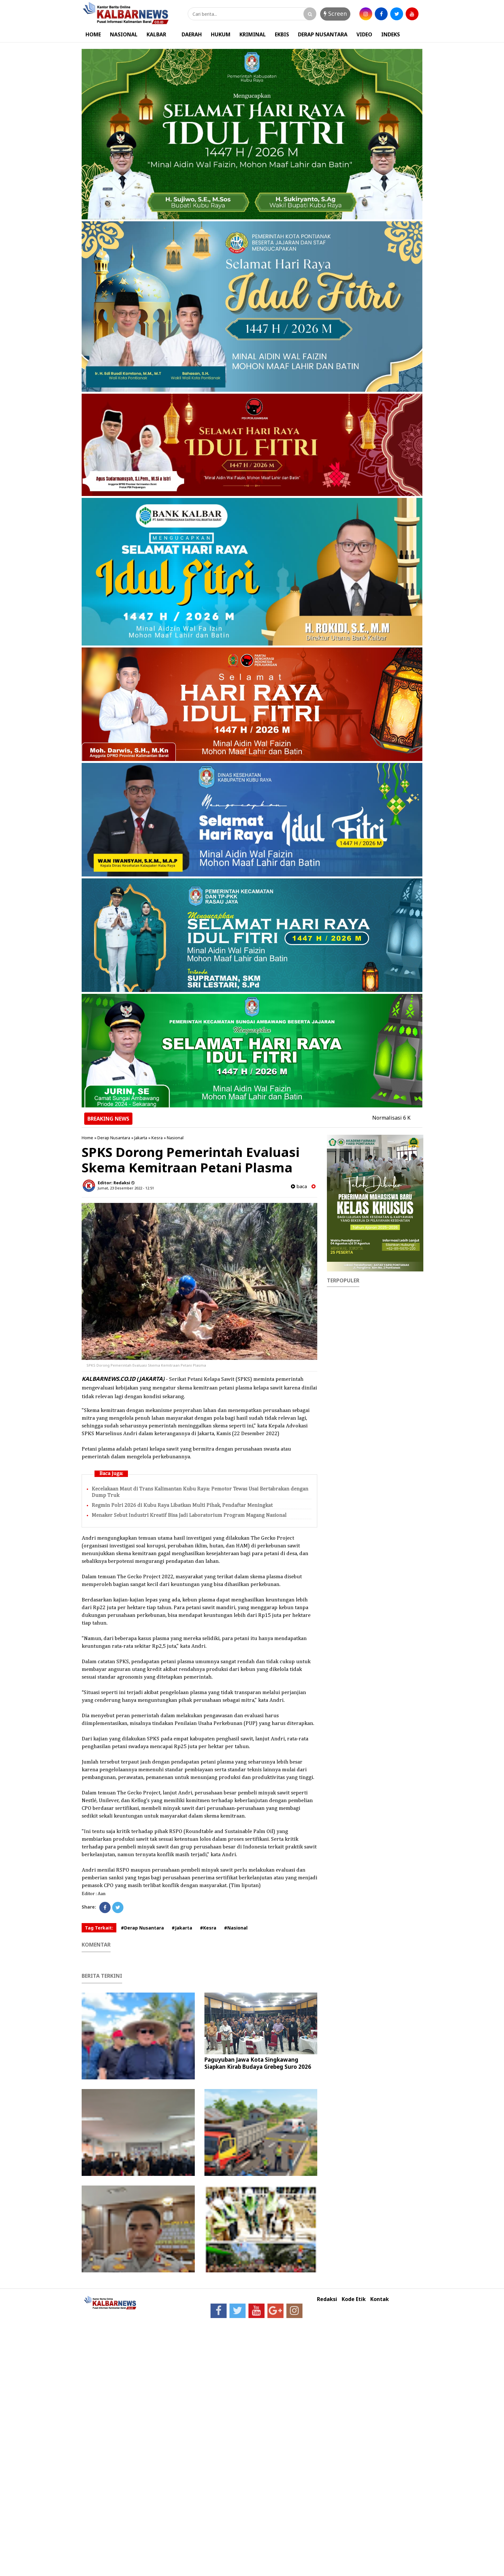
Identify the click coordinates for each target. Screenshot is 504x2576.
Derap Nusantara (113, 1138)
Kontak (379, 2299)
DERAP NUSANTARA (322, 34)
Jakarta (140, 1138)
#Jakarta (182, 1928)
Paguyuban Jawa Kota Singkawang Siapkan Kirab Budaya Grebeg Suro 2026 (257, 2063)
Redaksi (327, 2299)
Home (87, 1138)
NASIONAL (124, 34)
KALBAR (156, 34)
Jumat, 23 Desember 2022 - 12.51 (126, 1188)
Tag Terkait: (99, 1928)
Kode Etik (354, 2299)
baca (299, 1186)
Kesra (157, 1138)
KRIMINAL (252, 34)
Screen (335, 13)
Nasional (175, 1138)
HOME (93, 34)
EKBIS (282, 34)
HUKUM (220, 34)
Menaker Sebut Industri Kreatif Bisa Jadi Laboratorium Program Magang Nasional (189, 1515)
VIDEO (364, 34)
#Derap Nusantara (142, 1928)
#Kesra (208, 1928)
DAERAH (192, 34)
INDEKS (390, 34)
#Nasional (236, 1928)
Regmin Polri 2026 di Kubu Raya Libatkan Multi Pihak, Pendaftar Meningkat (182, 1505)
